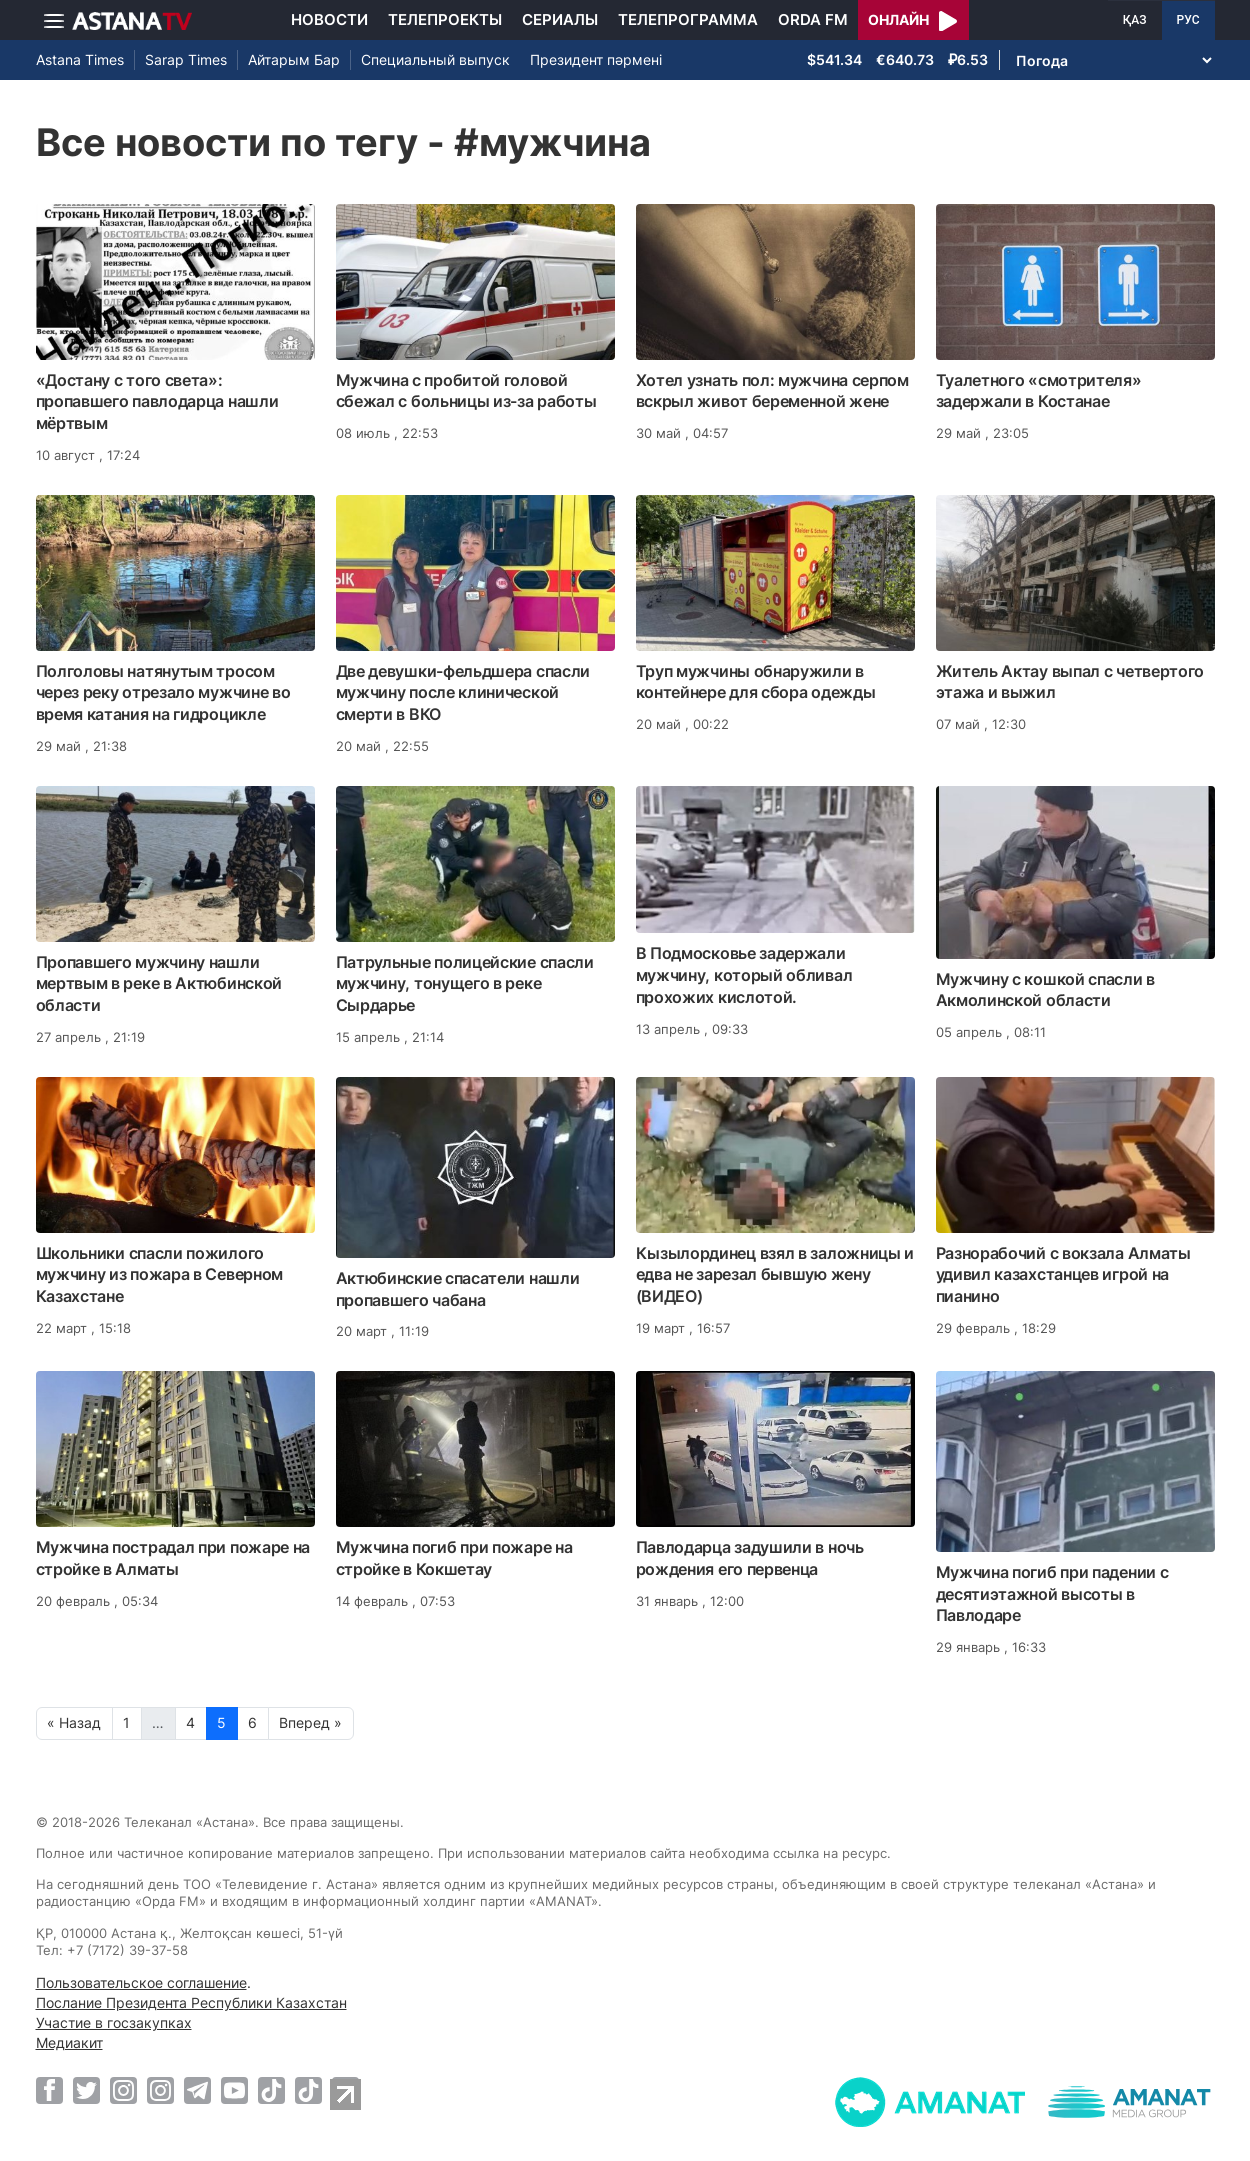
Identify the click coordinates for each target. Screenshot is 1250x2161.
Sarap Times (186, 59)
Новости (329, 19)
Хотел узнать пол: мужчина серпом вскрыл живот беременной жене (772, 391)
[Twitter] (86, 2090)
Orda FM (813, 19)
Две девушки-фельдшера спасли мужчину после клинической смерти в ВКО (463, 693)
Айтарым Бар (294, 59)
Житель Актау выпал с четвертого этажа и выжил (1070, 682)
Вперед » (310, 1722)
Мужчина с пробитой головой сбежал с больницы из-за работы (466, 391)
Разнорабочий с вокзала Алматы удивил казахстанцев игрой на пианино (1063, 1275)
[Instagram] (123, 2090)
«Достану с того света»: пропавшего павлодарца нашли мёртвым (157, 402)
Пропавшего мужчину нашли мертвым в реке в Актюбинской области (159, 984)
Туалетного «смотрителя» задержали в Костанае (1039, 391)
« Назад (74, 1722)
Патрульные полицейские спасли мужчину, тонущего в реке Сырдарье (465, 984)
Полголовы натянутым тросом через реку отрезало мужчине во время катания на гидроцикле (163, 693)
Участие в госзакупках (114, 2022)
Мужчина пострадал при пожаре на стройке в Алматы (173, 1558)
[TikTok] (271, 2090)
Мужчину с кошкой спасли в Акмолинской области (1046, 990)
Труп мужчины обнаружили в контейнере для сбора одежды (756, 682)
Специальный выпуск (435, 59)
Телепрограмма (688, 19)
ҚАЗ (1135, 20)
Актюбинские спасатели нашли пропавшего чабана (458, 1289)
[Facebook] (49, 2090)
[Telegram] (197, 2090)
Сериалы (560, 19)
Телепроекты (445, 19)
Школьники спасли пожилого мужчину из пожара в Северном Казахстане (160, 1275)
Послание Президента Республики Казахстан (191, 2002)
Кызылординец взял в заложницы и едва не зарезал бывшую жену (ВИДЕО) (775, 1275)
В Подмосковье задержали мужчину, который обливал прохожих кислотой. (744, 975)
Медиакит (69, 2042)
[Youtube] (234, 2090)
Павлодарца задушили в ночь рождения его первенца (750, 1558)
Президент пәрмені (596, 59)
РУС (1188, 20)
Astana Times (80, 59)
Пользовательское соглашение (141, 1982)
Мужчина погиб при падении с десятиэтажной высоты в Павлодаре (1052, 1594)
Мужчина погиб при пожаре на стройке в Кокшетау (454, 1558)
